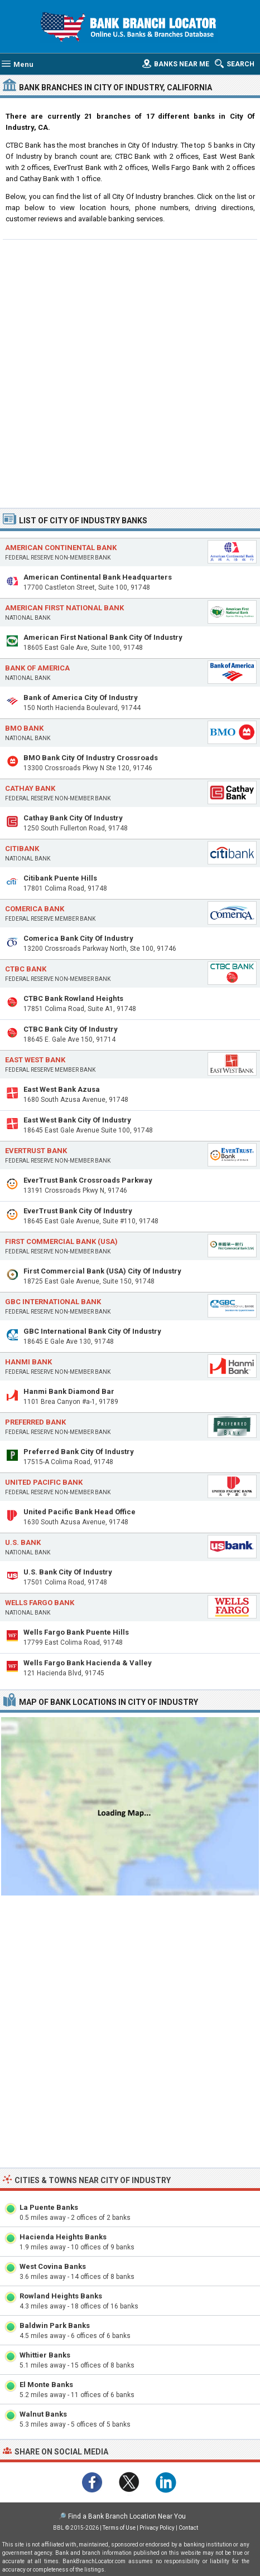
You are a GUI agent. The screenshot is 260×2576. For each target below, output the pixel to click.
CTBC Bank (25, 969)
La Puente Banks (49, 2207)
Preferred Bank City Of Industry (78, 1451)
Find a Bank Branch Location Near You (127, 2516)
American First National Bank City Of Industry (102, 637)
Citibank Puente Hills (60, 878)
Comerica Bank (34, 909)
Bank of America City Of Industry (80, 697)
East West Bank (35, 1060)
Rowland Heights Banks (61, 2296)
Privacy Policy (157, 2528)
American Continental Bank (61, 547)
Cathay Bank (30, 788)
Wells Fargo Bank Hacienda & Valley (87, 1663)
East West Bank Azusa (61, 1089)
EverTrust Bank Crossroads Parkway (87, 1180)
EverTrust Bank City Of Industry (77, 1211)
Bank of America (37, 668)
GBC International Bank (53, 1301)
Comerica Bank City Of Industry (78, 938)
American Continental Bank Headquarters (97, 577)
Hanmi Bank (28, 1362)
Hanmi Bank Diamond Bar (68, 1391)
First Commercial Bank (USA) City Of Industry (102, 1271)
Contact (188, 2528)
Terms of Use (119, 2528)
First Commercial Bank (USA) (61, 1241)
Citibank (22, 848)
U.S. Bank (23, 1542)
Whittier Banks (45, 2355)
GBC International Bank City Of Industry (92, 1331)
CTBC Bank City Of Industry (70, 1029)
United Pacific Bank (44, 1482)
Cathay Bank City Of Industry (73, 818)
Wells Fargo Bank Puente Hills (76, 1632)
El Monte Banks (46, 2384)
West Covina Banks (53, 2266)
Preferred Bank (35, 1422)
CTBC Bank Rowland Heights (73, 998)
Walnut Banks (43, 2414)
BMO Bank (24, 728)
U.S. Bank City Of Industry (67, 1572)
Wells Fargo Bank (39, 1602)
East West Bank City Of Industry (77, 1120)
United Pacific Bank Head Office (79, 1512)
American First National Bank (64, 608)
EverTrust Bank (36, 1150)
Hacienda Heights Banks (63, 2237)
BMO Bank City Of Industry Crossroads (90, 758)
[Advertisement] (130, 372)
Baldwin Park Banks (55, 2325)
